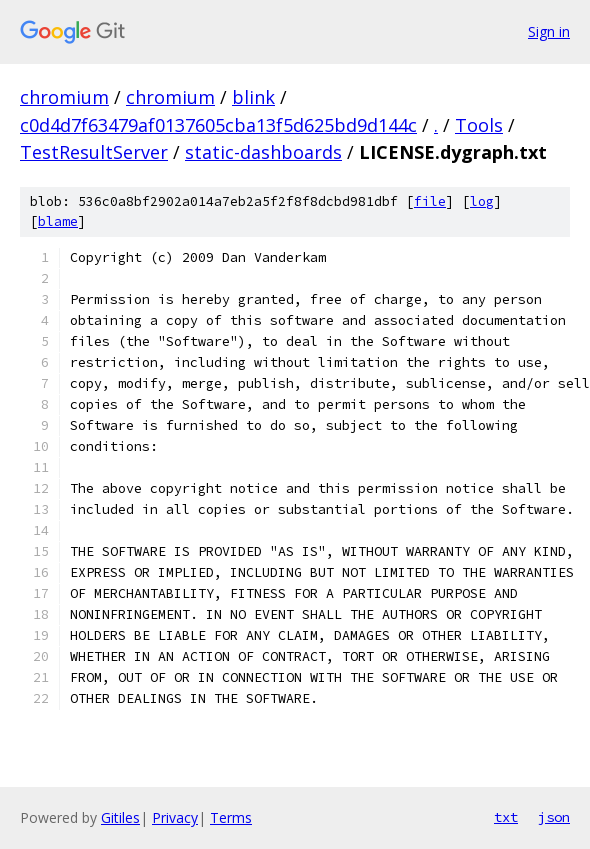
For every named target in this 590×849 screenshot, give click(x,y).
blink (253, 97)
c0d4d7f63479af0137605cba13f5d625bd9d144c (218, 125)
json (554, 817)
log (482, 201)
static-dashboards (263, 152)
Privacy (175, 817)
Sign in (549, 31)
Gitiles (120, 817)
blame (58, 221)
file (430, 201)
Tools (479, 125)
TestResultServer (94, 152)
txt (506, 817)
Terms (231, 817)
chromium (64, 97)
